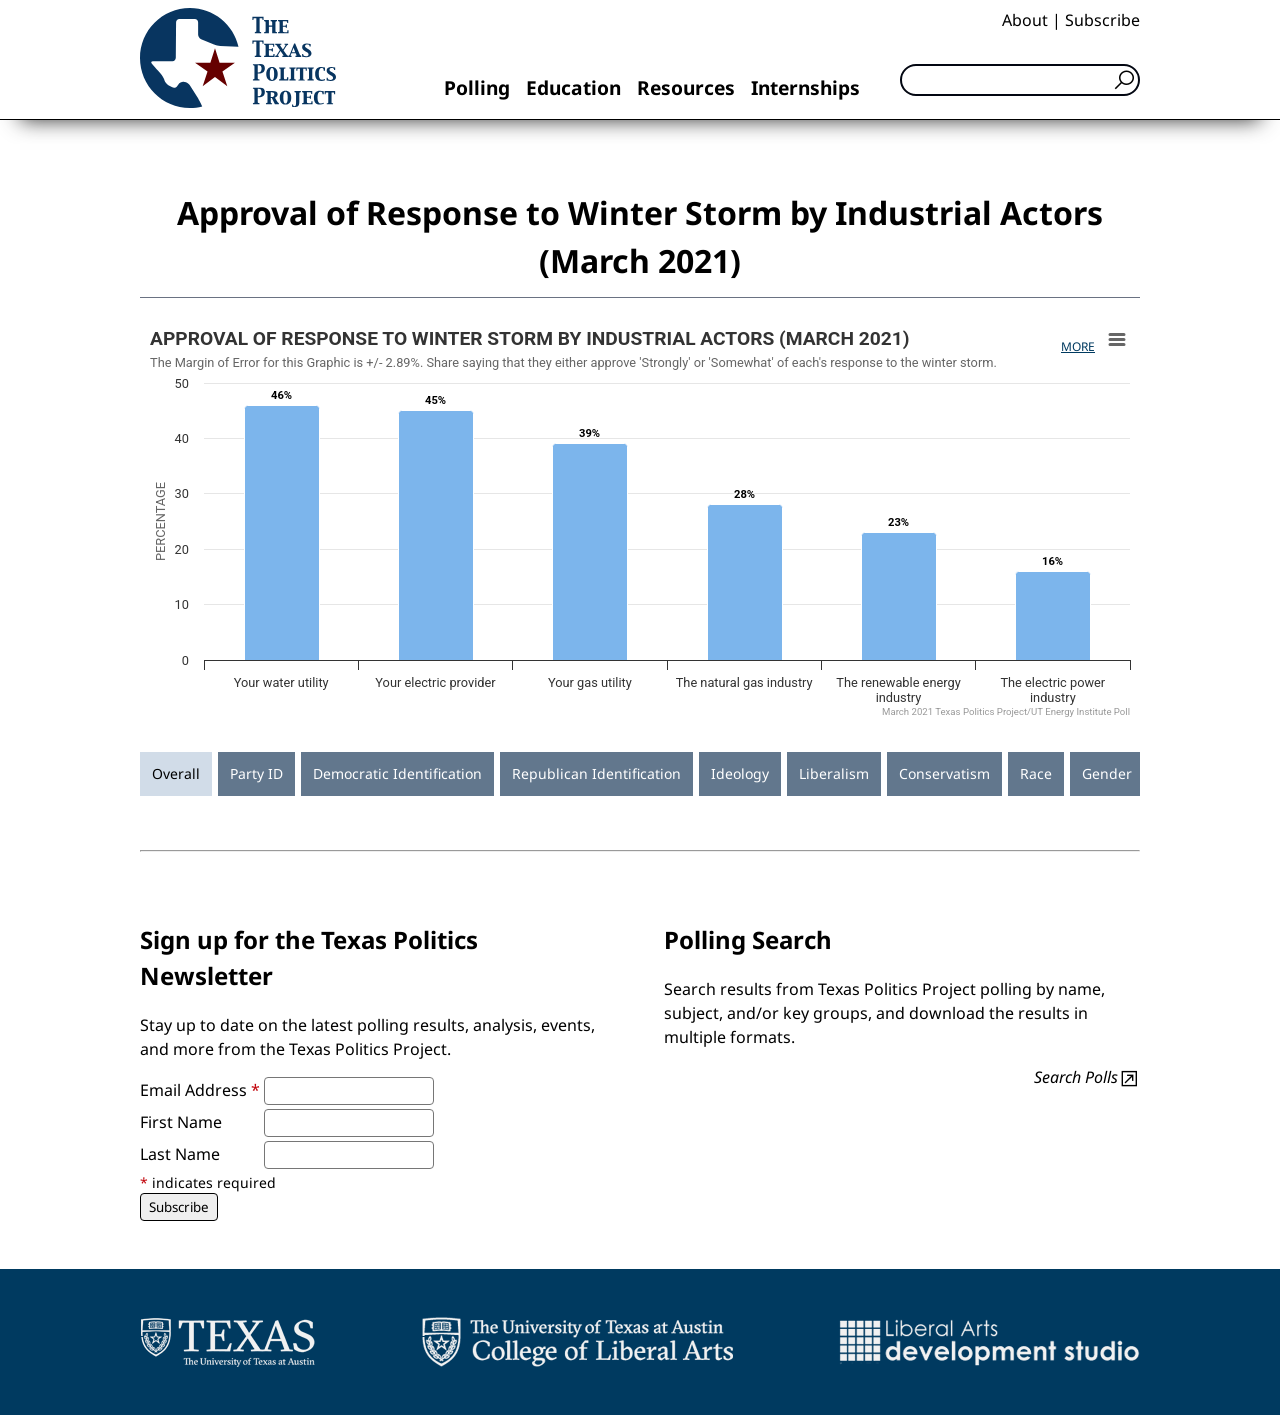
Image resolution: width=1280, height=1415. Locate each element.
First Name (181, 1122)
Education (573, 87)
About (1025, 20)
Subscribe (1102, 20)
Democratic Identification (397, 773)
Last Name (180, 1154)
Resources (686, 87)
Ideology (740, 773)
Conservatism (944, 773)
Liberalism (834, 773)
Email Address (200, 1090)
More (1078, 346)
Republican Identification (596, 773)
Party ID (256, 773)
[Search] (1020, 80)
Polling (477, 87)
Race (1036, 773)
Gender (1107, 773)
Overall (176, 773)
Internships (805, 87)
